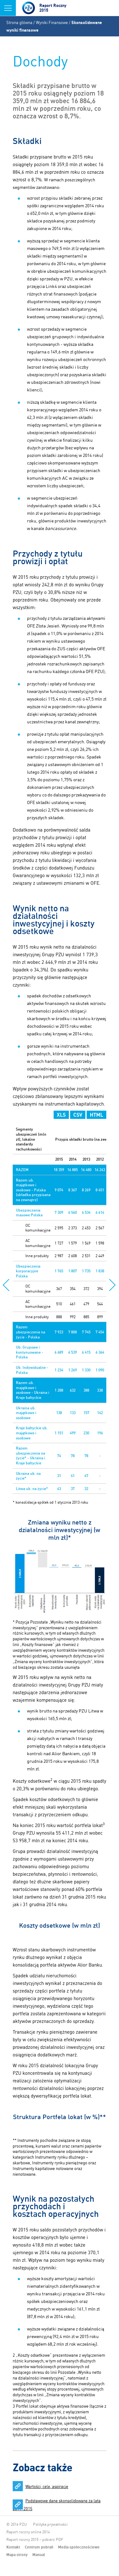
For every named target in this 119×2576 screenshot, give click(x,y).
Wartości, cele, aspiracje (46, 2486)
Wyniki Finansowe (52, 22)
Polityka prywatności (50, 2524)
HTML (96, 1115)
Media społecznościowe (79, 2547)
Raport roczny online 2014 (28, 2531)
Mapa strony (17, 2554)
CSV (77, 1115)
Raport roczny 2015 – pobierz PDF (34, 2539)
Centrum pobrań (39, 2547)
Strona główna (19, 22)
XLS (61, 1115)
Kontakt (13, 2547)
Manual (38, 2554)
